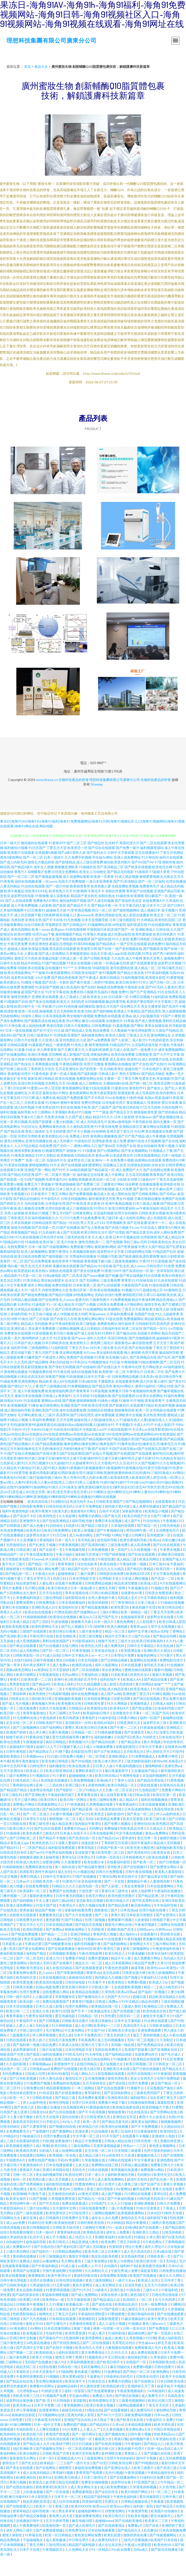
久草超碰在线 (40, 2285)
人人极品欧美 (42, 1997)
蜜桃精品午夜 (137, 1881)
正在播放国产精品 (145, 1771)
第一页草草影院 (162, 1271)
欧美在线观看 (158, 1857)
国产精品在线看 (156, 1679)
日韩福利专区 (111, 1328)
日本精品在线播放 (27, 1309)
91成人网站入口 (83, 2073)
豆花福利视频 (103, 1213)
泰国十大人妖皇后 (153, 2117)
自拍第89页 (157, 2309)
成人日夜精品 (59, 2309)
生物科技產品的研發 (73, 780)
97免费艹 (18, 1160)
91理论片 (101, 1208)
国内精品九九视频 (108, 1977)
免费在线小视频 (81, 992)
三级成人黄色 (131, 2006)
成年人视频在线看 (92, 1905)
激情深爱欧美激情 (27, 1150)
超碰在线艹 (133, 1069)
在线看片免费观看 (69, 1583)
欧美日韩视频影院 (36, 2227)
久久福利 (83, 1189)
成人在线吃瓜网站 (132, 1218)
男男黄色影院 (19, 1684)
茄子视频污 (169, 910)
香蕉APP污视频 (79, 1112)
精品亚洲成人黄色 (85, 2242)
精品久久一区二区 (89, 1963)
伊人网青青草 (47, 1050)
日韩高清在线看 (58, 2439)
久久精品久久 (156, 1828)
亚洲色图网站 (28, 1381)
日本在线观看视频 (152, 1804)
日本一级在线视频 (18, 1030)
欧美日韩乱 (175, 1175)
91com (134, 1227)
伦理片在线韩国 (139, 2073)
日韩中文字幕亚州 (56, 1876)
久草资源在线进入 (105, 1650)
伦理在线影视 (55, 1208)
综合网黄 (131, 1184)
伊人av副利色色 (168, 1814)
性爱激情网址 (85, 2184)
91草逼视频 (99, 1391)
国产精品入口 (154, 2444)
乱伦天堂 (121, 1348)
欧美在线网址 (29, 2453)
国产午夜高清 (76, 1203)
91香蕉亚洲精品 (23, 1155)
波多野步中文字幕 (110, 1251)
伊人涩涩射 (52, 1088)
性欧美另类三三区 (26, 2396)
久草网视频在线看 (45, 1064)
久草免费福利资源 (26, 1598)
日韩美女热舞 (23, 1987)
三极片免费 (86, 1574)
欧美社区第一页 (81, 1290)
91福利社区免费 (40, 2222)
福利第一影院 (143, 2506)
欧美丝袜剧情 (98, 1602)
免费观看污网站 (82, 1247)
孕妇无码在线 (59, 1362)
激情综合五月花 (133, 2218)
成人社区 (64, 1872)
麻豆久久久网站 (171, 2275)
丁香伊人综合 (124, 1780)
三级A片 (48, 1309)
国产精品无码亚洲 (20, 1175)
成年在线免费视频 (85, 1694)
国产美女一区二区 (140, 1814)
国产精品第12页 (172, 1203)
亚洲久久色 (41, 2011)
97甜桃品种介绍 (12, 1242)
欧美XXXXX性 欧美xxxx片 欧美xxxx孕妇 (101, 2506)
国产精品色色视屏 (64, 977)
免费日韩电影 (140, 939)
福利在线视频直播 (28, 881)
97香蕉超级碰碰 (64, 1184)
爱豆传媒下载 (21, 1352)
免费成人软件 (79, 1136)
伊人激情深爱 (90, 2386)
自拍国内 (111, 2266)
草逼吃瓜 (23, 2372)
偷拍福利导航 (137, 2357)
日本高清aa (128, 1910)
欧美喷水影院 (155, 977)
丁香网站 (176, 1631)
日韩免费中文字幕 (75, 2218)
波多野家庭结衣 (25, 2049)
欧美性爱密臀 (149, 1256)
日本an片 (23, 1881)
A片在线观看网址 (173, 1583)
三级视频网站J (39, 1348)
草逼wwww (97, 1314)
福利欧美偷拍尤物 (121, 2174)
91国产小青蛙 (171, 1016)
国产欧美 (19, 1035)
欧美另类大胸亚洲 (140, 1848)
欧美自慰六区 (33, 2434)
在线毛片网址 (95, 1896)
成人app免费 (16, 2222)
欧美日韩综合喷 (170, 1607)
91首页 (158, 1689)
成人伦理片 (107, 2184)
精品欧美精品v (155, 1319)
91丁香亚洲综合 (123, 1602)
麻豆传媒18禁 (82, 2521)
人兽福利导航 (17, 1314)
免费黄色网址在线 (89, 1078)
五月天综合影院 (51, 1593)
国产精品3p (89, 1266)
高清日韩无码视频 (31, 1083)
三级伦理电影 (52, 1598)
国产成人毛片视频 (16, 1703)
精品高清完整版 (126, 1583)
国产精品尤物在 (153, 1074)
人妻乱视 (31, 953)
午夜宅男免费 (17, 944)
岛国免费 (45, 1146)
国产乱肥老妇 (176, 1247)
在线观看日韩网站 (33, 2155)
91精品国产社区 (164, 1251)
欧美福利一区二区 (33, 1891)
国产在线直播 (137, 1223)
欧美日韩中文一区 (27, 1006)
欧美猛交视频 (38, 949)
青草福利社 (93, 2093)
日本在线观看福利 (72, 1602)
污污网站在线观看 (138, 2194)
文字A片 (74, 1713)
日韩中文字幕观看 (120, 852)
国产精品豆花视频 (89, 1924)
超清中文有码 (137, 2179)
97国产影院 (110, 2309)
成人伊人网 (37, 1732)
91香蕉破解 (137, 1953)
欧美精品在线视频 (85, 1992)
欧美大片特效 (42, 2357)
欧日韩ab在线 (140, 1795)
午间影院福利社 (84, 1641)
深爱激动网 (50, 1862)
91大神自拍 (150, 857)
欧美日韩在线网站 (97, 2059)
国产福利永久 (97, 852)
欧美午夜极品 (14, 891)
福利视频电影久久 (45, 1218)
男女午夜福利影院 (62, 1324)
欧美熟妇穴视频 (37, 1213)
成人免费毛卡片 (153, 2396)
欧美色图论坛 (10, 982)
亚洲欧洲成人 (145, 929)
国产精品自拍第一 (105, 1742)
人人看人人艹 (90, 2429)
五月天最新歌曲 (79, 2299)
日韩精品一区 (88, 2016)
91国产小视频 (85, 1304)
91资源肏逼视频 (152, 1727)
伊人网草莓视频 (44, 2035)
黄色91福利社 (145, 1386)
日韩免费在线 (33, 2088)
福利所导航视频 (103, 1189)
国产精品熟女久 (41, 1751)
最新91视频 (162, 1670)
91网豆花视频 (139, 997)
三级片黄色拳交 (91, 1631)
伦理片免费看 (29, 1992)
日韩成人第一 (101, 1987)
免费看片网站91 (173, 1790)
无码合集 (42, 2025)
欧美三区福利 (121, 2131)
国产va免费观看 (99, 1040)
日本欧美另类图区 (140, 1915)
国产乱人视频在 (73, 1626)
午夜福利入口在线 (154, 1977)
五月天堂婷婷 (59, 1670)
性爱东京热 (147, 1078)
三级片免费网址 (18, 1775)
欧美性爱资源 (75, 2333)
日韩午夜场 (8, 1208)
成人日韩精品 (90, 1328)
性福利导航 (54, 2333)
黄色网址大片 (140, 1944)
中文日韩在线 (115, 2357)
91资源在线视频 (16, 1165)
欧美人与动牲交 (144, 1737)
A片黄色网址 (153, 2242)
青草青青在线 (87, 1795)
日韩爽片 (138, 1535)
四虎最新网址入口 (51, 1804)
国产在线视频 (71, 1165)
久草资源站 (159, 2357)
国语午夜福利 (140, 1843)
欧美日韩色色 (58, 1588)
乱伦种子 (111, 843)
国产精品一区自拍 (66, 1223)
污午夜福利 (133, 2444)
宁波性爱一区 (89, 1891)
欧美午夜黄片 (41, 1511)
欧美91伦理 (60, 2011)
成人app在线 (117, 953)
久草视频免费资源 (62, 2198)
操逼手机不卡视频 (171, 2386)
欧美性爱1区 (120, 1607)
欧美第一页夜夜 (102, 876)
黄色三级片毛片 (58, 1059)
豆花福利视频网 (154, 1775)
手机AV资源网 (68, 2160)
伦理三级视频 (95, 1920)
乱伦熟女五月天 (172, 876)
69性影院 (119, 925)
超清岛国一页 (88, 1886)
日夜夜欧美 (144, 1054)
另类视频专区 (65, 1997)
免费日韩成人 (30, 1876)
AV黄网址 (123, 2189)
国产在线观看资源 (143, 963)
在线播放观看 (149, 1184)
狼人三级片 (46, 1415)
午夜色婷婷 (48, 1718)
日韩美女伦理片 (148, 2376)
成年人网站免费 (165, 1232)
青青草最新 (15, 2016)
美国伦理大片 (129, 843)
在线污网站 (70, 1646)
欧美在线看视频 (14, 2275)
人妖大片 (46, 1338)
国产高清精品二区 (110, 867)
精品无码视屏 (68, 2482)
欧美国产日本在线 (164, 2540)
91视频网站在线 (99, 925)
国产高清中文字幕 (30, 2347)
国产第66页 (106, 1146)
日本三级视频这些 (53, 2256)
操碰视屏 (83, 939)
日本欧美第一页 (84, 1285)
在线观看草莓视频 (16, 2266)
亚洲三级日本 (75, 1785)
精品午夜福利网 (143, 1299)
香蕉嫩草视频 (153, 1939)
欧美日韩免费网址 (58, 1530)
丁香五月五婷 (65, 2314)
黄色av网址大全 (12, 953)
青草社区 (160, 2194)
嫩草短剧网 (141, 2189)
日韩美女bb (38, 2112)
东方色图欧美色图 (16, 1559)
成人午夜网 (133, 958)
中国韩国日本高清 (100, 929)
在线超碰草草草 (133, 1617)
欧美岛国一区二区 (102, 1179)
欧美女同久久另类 (89, 2347)
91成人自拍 (51, 1655)
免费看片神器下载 (112, 2102)
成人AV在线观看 (65, 1381)
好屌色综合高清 (172, 1785)
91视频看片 (122, 2059)
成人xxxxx (138, 1266)
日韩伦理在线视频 (69, 2280)
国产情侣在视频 (127, 2396)
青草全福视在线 (156, 1025)
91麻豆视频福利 (133, 2319)
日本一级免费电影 (154, 2304)
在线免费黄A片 (154, 900)
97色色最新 (75, 1804)
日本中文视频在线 (126, 1237)
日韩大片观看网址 (77, 1025)
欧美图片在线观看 (20, 852)
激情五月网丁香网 (112, 1588)
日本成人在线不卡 (73, 1833)
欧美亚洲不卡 (75, 2381)
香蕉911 (20, 872)
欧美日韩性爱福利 (121, 1208)
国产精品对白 (99, 2424)
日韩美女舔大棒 (134, 1973)
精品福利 (11, 1275)
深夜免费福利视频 (138, 2415)
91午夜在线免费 (106, 1126)
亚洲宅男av (172, 1766)
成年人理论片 (154, 2247)
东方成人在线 (120, 1050)
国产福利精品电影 (119, 2054)
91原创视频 (40, 1333)
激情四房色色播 (135, 2535)
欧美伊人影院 (115, 1035)
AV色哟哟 (98, 1131)
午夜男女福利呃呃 (39, 2016)
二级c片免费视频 (121, 2208)
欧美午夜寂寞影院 (103, 1093)
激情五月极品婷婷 (41, 862)
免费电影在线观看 (107, 1016)
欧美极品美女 (100, 2011)
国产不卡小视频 (78, 1131)
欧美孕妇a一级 (53, 2299)
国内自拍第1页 (73, 2117)
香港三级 (62, 2506)
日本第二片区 (154, 1372)
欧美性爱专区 (56, 2213)
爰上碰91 (161, 1381)
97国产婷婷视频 (113, 1554)
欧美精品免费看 (109, 1819)
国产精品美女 (131, 1742)
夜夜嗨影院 (87, 2319)
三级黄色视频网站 (132, 2400)
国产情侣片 (15, 1386)
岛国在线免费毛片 (108, 2049)
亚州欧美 (114, 1867)
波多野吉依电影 (22, 977)
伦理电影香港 (102, 1141)
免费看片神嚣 (75, 1958)
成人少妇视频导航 (146, 1016)
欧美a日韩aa (127, 1992)
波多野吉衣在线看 (160, 1617)
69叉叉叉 (7, 1396)
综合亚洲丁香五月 (163, 2098)
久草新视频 (134, 2338)
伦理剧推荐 (148, 1237)
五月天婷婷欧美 (65, 1011)
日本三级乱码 (12, 1795)
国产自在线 (170, 1141)
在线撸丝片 (114, 1021)
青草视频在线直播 (124, 2170)
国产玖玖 (164, 1357)
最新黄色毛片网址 (23, 2458)
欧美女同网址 (149, 1559)
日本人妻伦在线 (51, 2078)
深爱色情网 (122, 1699)
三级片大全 (126, 1641)
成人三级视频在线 (79, 1208)
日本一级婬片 (54, 857)
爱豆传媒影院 (149, 2497)
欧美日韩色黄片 (164, 934)
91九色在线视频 (27, 1237)
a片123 (99, 1223)
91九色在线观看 (166, 1280)
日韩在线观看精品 (147, 1155)
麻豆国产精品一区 (165, 2083)
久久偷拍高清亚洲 (80, 1126)
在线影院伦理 (81, 1751)
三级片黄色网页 (18, 2357)
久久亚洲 (128, 2155)
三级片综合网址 (38, 2208)
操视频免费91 (174, 958)
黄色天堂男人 (153, 958)
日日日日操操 (82, 2444)
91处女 (30, 1050)
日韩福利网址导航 (138, 1251)
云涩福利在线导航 (144, 1045)
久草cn (117, 2424)
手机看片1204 (52, 1006)
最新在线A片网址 (55, 1093)
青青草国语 (66, 1564)
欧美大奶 (61, 1511)
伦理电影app (29, 2391)
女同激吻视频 (95, 1001)
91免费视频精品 (79, 1386)
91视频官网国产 (54, 1150)
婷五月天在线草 (48, 2117)
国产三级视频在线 (53, 1386)
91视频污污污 (131, 1290)
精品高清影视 (176, 1939)
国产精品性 (95, 843)
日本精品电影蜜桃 (138, 2424)
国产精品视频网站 (139, 1501)
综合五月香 (98, 953)
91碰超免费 (8, 1381)
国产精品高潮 (118, 1905)
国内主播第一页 (165, 1122)
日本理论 (24, 1304)
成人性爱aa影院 (119, 934)
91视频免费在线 (40, 1372)
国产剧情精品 (65, 862)
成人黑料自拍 (121, 1194)
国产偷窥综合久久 (91, 1997)
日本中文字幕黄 (150, 1747)
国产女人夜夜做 (92, 1227)
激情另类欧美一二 (91, 1242)
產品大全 (41, 66)
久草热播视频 (98, 1549)
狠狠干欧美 (82, 1107)
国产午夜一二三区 (124, 1727)
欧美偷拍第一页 (54, 2525)
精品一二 (150, 1987)
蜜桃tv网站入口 (85, 1146)
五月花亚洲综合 (67, 1069)
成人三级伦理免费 (89, 862)
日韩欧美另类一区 (46, 1881)
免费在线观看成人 (75, 2203)
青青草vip (93, 1973)
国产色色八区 (24, 2107)
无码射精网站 (10, 1016)
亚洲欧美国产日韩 (45, 1410)
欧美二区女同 (132, 1328)
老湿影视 (80, 2400)
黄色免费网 (125, 1622)
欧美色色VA (163, 2545)
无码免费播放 (12, 2073)
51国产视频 (37, 2198)
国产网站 (137, 1025)
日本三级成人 (147, 1602)
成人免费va (61, 1665)
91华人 (143, 982)
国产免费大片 (175, 1372)
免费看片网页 (168, 1756)
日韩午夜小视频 (140, 2434)
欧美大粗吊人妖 (157, 1309)
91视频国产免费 (54, 2396)
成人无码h (87, 1819)
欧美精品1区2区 (138, 1574)
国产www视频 (94, 1275)
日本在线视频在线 (53, 1977)
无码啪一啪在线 (123, 2045)
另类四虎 (17, 920)
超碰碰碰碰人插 (81, 1775)
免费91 (123, 992)
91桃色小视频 (107, 1400)
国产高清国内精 (93, 1545)
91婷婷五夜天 (51, 2391)
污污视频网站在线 (51, 2415)
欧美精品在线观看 (147, 2059)
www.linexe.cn (47, 780)
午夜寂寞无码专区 (48, 2420)
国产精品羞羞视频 (95, 1607)
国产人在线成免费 (18, 900)
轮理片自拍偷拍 (126, 1213)
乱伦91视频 (114, 2472)
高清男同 (62, 1415)
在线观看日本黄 (12, 1170)
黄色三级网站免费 (103, 1799)
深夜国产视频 (55, 1376)
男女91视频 (124, 1199)
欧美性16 (134, 1059)
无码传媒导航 (34, 1203)
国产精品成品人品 (107, 2299)
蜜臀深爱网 (25, 1602)
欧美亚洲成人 (140, 1689)
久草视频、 (9, 2391)
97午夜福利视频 (157, 973)
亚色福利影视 (91, 1881)
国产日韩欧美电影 (97, 958)
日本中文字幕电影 (128, 2021)
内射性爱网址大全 (55, 1290)
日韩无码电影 (172, 2232)
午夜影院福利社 (12, 2208)
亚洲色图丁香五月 (136, 1694)
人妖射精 (45, 905)
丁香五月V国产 (60, 1213)
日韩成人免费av (107, 2001)
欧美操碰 (173, 1319)
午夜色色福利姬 (125, 2497)
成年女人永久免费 (105, 2218)
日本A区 (153, 2213)
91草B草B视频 (84, 944)
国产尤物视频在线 (142, 1338)
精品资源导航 (26, 1583)
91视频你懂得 (35, 1059)
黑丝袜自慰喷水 (52, 1280)
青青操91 (65, 1396)
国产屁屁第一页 (12, 1179)
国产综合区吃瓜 (107, 2492)
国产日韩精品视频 (114, 1660)
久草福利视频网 (12, 910)
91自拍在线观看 (33, 886)
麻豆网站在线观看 (156, 1126)
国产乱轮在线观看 (142, 1554)
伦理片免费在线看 (57, 2136)
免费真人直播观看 (33, 2309)
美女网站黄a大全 (138, 2429)
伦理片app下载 (43, 934)
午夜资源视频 (134, 2472)
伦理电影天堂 (109, 1578)
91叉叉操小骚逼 (40, 1314)
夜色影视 (52, 1920)
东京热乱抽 (86, 1540)
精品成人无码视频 (34, 1324)
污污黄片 (167, 1655)
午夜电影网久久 (22, 939)
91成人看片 (97, 2333)
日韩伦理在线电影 (165, 2295)
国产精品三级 (65, 2098)
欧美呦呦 (19, 2194)
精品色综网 (150, 2001)
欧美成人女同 (148, 2280)
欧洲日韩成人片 (118, 1900)
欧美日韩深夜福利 (150, 1641)
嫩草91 (87, 1737)
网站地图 (46, 826)
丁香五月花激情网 (169, 1179)
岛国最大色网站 (149, 1333)
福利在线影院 (68, 2352)
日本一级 (35, 1247)
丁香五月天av (79, 1348)
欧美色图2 (160, 1823)
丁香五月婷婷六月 (117, 2035)
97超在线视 (114, 1319)
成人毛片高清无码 (137, 2251)
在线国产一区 (136, 2362)
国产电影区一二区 (69, 1790)
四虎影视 (11, 1011)
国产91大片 (81, 2290)
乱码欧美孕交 (114, 1069)
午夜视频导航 (75, 1549)
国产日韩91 (176, 905)
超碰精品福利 (67, 2386)
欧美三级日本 (108, 1218)
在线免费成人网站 (56, 1992)
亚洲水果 (82, 2131)
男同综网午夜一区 (140, 1530)
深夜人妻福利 (68, 1843)
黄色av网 (102, 1155)
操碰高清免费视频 (110, 987)
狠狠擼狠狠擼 (86, 1400)
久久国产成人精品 (78, 1117)
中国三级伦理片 (31, 2030)
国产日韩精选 (10, 1525)
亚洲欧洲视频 (144, 2203)
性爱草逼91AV (57, 1179)
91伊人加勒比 (46, 1155)
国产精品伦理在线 (151, 1780)
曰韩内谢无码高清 (150, 2198)
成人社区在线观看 (66, 2501)
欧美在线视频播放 (107, 1290)
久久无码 (21, 1362)
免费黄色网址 (107, 1324)
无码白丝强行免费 (108, 1295)
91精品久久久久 (64, 1886)
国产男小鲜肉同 (165, 953)
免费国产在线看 (173, 1199)
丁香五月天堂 (56, 848)
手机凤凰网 (86, 2040)
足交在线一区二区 (20, 1723)
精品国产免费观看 (69, 1098)
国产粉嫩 (112, 1275)
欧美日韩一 (165, 1569)
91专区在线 (64, 1107)
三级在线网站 (80, 2146)
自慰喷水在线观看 (23, 1915)
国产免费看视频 (81, 1194)
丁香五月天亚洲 (133, 1309)
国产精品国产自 (174, 1506)
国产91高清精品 (125, 881)
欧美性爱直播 (23, 1982)
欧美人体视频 (84, 1530)
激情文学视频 (78, 2256)
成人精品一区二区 (147, 968)
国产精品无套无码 (139, 1232)
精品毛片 (167, 1208)
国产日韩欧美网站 (145, 1194)
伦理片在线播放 (42, 2280)
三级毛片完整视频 (135, 2540)
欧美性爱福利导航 (134, 1540)
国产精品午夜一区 (104, 905)
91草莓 (99, 1357)
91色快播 (71, 1006)
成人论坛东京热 (110, 2545)
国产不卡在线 (53, 920)
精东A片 (51, 1833)
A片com (90, 1352)
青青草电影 (86, 1848)
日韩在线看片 (164, 2367)
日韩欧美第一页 (159, 2256)
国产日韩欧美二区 (23, 1838)
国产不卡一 (79, 2011)
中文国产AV (96, 2030)
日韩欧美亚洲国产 (110, 1501)
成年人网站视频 (39, 1285)
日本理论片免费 (123, 1655)
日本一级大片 (10, 843)
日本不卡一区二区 (68, 2497)
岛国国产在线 (144, 1314)
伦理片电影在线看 (153, 1910)
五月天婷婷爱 (56, 1131)
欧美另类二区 (95, 2251)
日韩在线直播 (147, 1785)
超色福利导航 (107, 1540)
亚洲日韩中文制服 (23, 2338)
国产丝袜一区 (174, 949)
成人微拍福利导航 (17, 1410)
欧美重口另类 (29, 2299)
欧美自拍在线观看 (38, 1612)
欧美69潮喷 (22, 934)
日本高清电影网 (54, 1016)
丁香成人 (170, 2208)
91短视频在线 (100, 1396)
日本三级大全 (66, 1189)
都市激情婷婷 (99, 1045)
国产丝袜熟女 (144, 2381)
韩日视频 (21, 1122)
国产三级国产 (102, 1107)
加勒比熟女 (106, 896)
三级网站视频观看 (129, 2405)
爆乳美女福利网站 (145, 2122)
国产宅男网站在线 (164, 2112)
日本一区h (47, 2458)
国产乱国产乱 (150, 2184)
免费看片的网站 (90, 1516)
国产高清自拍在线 (26, 1809)
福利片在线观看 (171, 857)
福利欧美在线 (166, 1295)
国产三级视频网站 (26, 1727)
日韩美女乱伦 (19, 1699)
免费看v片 (135, 2525)
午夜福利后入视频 (95, 1674)
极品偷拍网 (136, 2333)
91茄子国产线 (46, 1905)
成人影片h (140, 1040)
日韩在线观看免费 (92, 2208)
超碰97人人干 (46, 1747)
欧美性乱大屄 (91, 1646)
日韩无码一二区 (129, 2016)
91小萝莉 (59, 1775)
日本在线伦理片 (171, 1737)
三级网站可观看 (94, 2227)
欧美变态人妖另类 (42, 2482)
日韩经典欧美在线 (91, 2222)
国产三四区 (40, 1622)
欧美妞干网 (61, 2444)
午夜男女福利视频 (59, 1852)
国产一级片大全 (78, 2463)
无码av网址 (70, 1674)
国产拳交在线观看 (23, 1646)
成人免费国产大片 (129, 1170)
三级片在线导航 (51, 2049)
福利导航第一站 (44, 2511)
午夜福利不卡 (26, 2021)
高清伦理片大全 (135, 2025)
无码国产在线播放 (38, 2362)
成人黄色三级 (128, 2184)
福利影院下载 (157, 2218)
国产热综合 (22, 1064)
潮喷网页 (65, 2468)
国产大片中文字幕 (166, 1054)
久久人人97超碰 (119, 2203)
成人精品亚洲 (117, 1689)
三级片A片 (151, 2290)
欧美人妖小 (37, 2040)
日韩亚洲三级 (26, 1549)
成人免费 (119, 1141)
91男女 (147, 953)
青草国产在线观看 (26, 2271)
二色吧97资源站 (103, 982)
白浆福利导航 (165, 1708)
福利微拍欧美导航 (170, 1848)
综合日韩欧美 (34, 925)
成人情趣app (56, 1939)
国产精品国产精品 (14, 1790)
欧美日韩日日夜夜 (63, 1631)
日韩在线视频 (98, 2170)
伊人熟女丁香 (103, 2420)
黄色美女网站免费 (88, 2535)
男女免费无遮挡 (174, 1699)
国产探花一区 (147, 1525)
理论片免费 (134, 2247)
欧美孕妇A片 (120, 1708)
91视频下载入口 (71, 1747)
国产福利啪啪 (103, 1011)
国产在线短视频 (140, 1348)
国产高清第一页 (43, 1227)
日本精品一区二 (83, 1732)
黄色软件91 (137, 1088)
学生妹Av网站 (102, 857)
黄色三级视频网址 (136, 1948)
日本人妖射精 (124, 1117)
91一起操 (115, 2227)
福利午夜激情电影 (16, 1511)
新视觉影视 (126, 1093)
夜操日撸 (121, 2439)
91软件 (177, 1751)
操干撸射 (26, 2117)
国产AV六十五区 (109, 2415)
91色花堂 (46, 2093)
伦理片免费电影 (168, 2078)
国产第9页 (140, 1189)
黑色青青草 (44, 2487)
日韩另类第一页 (146, 2141)
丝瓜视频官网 (73, 2107)
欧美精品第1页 (114, 2386)
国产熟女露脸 (142, 1708)
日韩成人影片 (108, 1074)
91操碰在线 (87, 867)
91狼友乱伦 (97, 2381)
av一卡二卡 (100, 1655)
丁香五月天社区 (157, 2405)
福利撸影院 (86, 1006)
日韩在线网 (169, 1107)
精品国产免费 (144, 1963)
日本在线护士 (152, 1069)
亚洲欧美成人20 (43, 1607)
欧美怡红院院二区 (168, 920)
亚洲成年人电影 (164, 2136)
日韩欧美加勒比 (161, 2025)
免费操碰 (111, 1828)
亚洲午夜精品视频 (118, 1203)
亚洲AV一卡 (101, 1160)
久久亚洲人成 (48, 1040)
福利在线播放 (52, 2054)
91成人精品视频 (127, 876)
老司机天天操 (154, 1665)
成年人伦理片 (97, 1338)
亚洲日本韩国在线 (56, 2170)
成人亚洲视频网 (28, 1641)
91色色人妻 (79, 1045)
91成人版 (68, 2266)
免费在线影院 (62, 1285)
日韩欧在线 (18, 1823)
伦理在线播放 (176, 881)
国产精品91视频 (61, 1295)
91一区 (51, 1304)
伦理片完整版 (94, 1064)
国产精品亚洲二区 (151, 1896)
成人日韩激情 (49, 2218)
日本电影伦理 (55, 1203)
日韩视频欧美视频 (63, 1953)
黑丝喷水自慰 (170, 1934)
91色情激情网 (75, 929)
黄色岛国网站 (21, 929)
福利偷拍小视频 (16, 848)
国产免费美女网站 (164, 1867)
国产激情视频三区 (55, 1256)
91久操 (59, 1030)
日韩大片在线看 (26, 1040)
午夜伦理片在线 (42, 1636)
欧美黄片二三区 (157, 2521)
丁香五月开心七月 (30, 1924)
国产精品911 (10, 1848)
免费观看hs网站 (152, 2170)
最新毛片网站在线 (118, 1924)
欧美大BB (85, 1011)
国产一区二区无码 (30, 1958)
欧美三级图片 (144, 2468)
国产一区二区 (33, 857)
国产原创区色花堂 (128, 900)
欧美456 (45, 2477)
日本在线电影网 (101, 1833)
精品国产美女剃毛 (84, 896)
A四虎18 (72, 1525)
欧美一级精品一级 (134, 1612)
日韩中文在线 (10, 963)
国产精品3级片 (22, 867)
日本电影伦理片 (114, 1102)
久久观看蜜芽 (71, 1862)
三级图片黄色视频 (162, 2222)
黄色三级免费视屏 (43, 2189)
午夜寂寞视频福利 (130, 2391)
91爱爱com (35, 1088)
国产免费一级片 (127, 848)
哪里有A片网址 (169, 1227)
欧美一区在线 (28, 1011)
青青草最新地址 (35, 1713)
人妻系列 (171, 987)
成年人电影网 (141, 1891)
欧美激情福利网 (57, 1391)
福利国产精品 (36, 1953)
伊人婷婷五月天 (57, 1559)
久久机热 (118, 958)
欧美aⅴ (154, 1540)
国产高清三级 (166, 2468)
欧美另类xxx (22, 2405)
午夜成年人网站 (54, 1357)
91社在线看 (152, 1275)
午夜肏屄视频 (144, 1924)
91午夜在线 (61, 1372)
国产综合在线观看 (101, 848)
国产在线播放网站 (13, 1054)
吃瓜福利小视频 (106, 992)
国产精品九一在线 (91, 2198)
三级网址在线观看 (171, 1924)
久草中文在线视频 (161, 1626)
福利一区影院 (74, 2391)
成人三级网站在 (90, 1083)
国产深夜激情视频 (70, 1973)
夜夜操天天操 (29, 2170)
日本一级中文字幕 (47, 2424)
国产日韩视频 (49, 2021)
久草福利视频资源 (80, 2362)
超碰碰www (104, 2521)
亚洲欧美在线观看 (45, 997)
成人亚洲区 (118, 1059)
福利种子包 (128, 2266)
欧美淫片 (61, 2487)
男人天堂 (87, 1223)
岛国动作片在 (56, 1160)
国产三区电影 (39, 1319)
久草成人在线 (68, 2045)
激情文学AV (34, 2323)
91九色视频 (72, 920)
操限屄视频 (168, 1838)
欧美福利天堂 (26, 1977)
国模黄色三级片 (106, 1910)
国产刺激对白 (119, 1405)
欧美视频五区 (33, 2333)
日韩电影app (39, 2069)
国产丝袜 (152, 2525)
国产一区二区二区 (20, 876)
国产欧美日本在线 (130, 2420)
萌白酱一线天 (17, 1266)
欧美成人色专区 (28, 1862)
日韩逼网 (48, 915)
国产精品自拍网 (165, 1636)
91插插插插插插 (35, 1617)
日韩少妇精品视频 (105, 1593)
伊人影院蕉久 (41, 2497)
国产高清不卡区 (25, 1516)
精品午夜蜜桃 (136, 2222)
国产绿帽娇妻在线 (58, 1944)
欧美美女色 (162, 1852)
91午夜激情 (162, 2073)
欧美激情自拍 (97, 1708)
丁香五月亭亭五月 (37, 1578)
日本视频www (34, 1756)
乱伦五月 (72, 1280)
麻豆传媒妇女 (120, 2367)
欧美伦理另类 (98, 1405)
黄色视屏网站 (79, 1093)
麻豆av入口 (87, 1617)
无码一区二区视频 (141, 2040)
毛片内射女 (69, 1242)
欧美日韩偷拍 (101, 2021)
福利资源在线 (137, 925)
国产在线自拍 (44, 2247)
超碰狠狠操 (66, 1574)
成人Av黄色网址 (81, 1535)
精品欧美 (45, 1381)
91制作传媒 (135, 1098)
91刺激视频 (74, 1376)
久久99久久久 (118, 2352)
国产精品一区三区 (42, 1564)
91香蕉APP (57, 843)
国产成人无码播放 (93, 2247)
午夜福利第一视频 (133, 1564)
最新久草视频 (162, 1674)
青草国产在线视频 (139, 891)
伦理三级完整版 (91, 1636)
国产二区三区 (77, 843)
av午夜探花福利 (148, 1208)
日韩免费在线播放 (172, 2271)
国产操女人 (155, 1088)
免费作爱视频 (98, 1958)
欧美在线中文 (128, 1876)
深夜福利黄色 (132, 1511)
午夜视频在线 (138, 1588)
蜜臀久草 (72, 1727)
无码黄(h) (144, 2174)
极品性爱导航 (116, 1001)
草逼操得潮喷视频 (55, 2295)
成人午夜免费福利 (26, 2525)
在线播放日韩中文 (30, 2521)
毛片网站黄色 (28, 1415)
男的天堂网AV (130, 1074)
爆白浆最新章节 (117, 1771)
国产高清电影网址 (117, 2093)
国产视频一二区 (21, 2352)
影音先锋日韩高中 (75, 1987)
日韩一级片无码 (18, 1997)
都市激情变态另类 (101, 1199)
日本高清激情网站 (138, 1809)
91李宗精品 (31, 1280)
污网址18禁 (165, 1386)
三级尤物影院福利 (138, 1761)
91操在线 (133, 2290)
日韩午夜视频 (43, 1660)
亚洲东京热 (33, 920)
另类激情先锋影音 (83, 2323)
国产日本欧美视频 (23, 2078)
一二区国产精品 (34, 1848)
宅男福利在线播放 (82, 1256)
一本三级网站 (84, 2088)
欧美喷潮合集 (131, 1650)
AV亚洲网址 (177, 1064)
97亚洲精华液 (165, 862)
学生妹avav (143, 1117)
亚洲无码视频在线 (38, 1141)
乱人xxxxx (66, 1299)
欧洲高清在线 (82, 1665)
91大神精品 (145, 920)
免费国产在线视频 (63, 1891)
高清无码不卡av (82, 1501)
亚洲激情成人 (140, 1703)
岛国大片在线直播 (53, 1708)
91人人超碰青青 (167, 1314)
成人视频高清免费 (31, 1208)
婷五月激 (165, 2343)
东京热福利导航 (133, 2256)
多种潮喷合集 (111, 2453)
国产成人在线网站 (51, 953)
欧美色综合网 (162, 867)
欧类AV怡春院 (58, 2073)
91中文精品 (130, 2001)
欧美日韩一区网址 (73, 1799)
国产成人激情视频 (148, 1021)
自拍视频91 (53, 968)
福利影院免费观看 (62, 1848)
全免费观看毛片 (18, 2131)
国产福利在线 (101, 939)
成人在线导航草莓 (114, 1795)
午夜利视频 (132, 1939)
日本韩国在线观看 (63, 2319)
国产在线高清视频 (108, 2444)
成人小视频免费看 (100, 1747)
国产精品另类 (102, 1386)
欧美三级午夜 (156, 1819)
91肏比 (23, 1319)
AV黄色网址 (18, 2328)
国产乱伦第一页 (162, 2179)
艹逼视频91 (41, 2131)
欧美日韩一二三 (18, 2011)
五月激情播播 (95, 2078)
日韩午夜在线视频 (139, 1872)
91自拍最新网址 (160, 925)
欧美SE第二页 (49, 1242)
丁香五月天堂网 (162, 1612)
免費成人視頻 (29, 2261)
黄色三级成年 (35, 1131)
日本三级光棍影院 (122, 920)
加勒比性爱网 (115, 891)
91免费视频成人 (143, 1756)
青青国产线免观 (58, 2434)
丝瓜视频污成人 (117, 1357)
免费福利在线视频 (67, 2083)
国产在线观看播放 (61, 1948)
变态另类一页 (147, 1838)
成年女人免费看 (118, 2232)
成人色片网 (83, 2025)
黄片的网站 (143, 1684)
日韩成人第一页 (71, 958)
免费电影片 (79, 1059)
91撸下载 (62, 1751)
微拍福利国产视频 (73, 900)
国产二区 (102, 1915)
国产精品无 (165, 2506)
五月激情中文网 (64, 2208)
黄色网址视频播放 (103, 1136)
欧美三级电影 (86, 1324)
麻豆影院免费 (142, 1343)
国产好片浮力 (43, 1030)
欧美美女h (34, 1530)
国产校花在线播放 (165, 2549)
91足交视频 (9, 1876)
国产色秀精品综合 (151, 2045)
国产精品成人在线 (78, 1030)
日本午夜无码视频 (69, 1896)
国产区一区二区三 (56, 1650)
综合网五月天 (130, 1006)
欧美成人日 (35, 1771)
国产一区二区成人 (36, 1814)
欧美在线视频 (65, 1078)
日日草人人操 (103, 1766)
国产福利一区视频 (152, 1992)
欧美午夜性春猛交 (26, 1761)
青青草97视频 (82, 2001)
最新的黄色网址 (42, 1896)
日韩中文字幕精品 (141, 1646)
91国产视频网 (34, 1179)
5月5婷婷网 (96, 1626)
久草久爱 (153, 2237)
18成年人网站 (31, 1016)
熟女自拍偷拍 (147, 1146)
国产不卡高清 (94, 1098)
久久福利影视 (16, 2064)
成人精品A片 (129, 1799)
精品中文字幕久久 (118, 1636)
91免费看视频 (120, 1299)
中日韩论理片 (78, 2540)
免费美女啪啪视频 (95, 2482)
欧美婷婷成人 (46, 2352)
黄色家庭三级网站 (88, 2372)
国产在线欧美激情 (129, 2521)
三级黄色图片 (99, 1299)
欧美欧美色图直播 (16, 1626)
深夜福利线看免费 (78, 1910)
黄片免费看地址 (93, 2352)
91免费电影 (112, 2372)
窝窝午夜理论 (59, 1251)
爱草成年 (128, 1838)
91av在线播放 (115, 1098)
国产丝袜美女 (45, 939)
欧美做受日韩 (87, 949)
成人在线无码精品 (59, 1968)
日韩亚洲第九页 (129, 1723)
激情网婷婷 (30, 1338)
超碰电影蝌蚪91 (90, 2511)
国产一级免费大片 (143, 1050)
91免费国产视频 (38, 2083)
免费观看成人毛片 (148, 2347)
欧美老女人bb (97, 997)
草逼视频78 (165, 1078)
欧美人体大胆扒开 (108, 1761)
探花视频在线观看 (111, 2073)
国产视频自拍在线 (63, 2126)
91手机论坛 (78, 1362)
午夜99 (144, 1261)
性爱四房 (116, 2247)
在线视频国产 (10, 2501)
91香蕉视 (7, 881)
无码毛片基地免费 (62, 2040)
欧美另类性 (37, 1694)
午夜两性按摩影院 (30, 2376)
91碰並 (139, 2237)
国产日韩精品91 (75, 925)
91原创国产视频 (47, 987)
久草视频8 (59, 1112)
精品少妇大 (9, 2309)
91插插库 (142, 872)
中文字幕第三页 (166, 1001)
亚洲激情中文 (29, 1521)
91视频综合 (41, 1775)
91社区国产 (37, 848)
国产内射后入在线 (63, 1319)
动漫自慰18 (90, 1843)
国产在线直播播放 (68, 2093)
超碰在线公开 (153, 1290)
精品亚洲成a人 (167, 1299)
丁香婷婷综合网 (21, 1785)
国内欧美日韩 (41, 1699)
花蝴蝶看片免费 (39, 872)
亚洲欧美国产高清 (121, 1929)
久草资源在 (46, 1189)
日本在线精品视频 (59, 1924)
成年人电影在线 (83, 1559)
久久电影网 (67, 1516)
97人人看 (32, 1386)
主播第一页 (112, 1078)
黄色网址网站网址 (91, 1319)
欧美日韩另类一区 (150, 2261)
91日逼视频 (159, 1261)
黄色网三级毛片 (102, 1343)
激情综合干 (10, 2463)
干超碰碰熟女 (33, 2540)
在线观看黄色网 (127, 1381)
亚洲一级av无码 (159, 2448)
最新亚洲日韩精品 (41, 1078)
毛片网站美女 (152, 1367)
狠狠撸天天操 (81, 1622)
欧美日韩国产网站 (135, 2492)
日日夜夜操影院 (146, 2131)
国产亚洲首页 (134, 1732)
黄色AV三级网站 (72, 2189)
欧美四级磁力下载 (156, 2107)
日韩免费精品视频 (125, 1376)
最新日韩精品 (110, 977)
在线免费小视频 (122, 1160)
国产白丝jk (142, 1636)
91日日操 (59, 1535)
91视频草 (29, 1569)
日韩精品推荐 (42, 1223)
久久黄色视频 (113, 2429)
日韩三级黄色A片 (40, 1035)
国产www (78, 1338)
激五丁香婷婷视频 (147, 2035)
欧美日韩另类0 (127, 982)
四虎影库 (26, 1872)
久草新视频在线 (93, 2160)
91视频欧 (53, 2376)
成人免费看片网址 (147, 1958)
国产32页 (99, 2463)
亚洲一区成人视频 (63, 1074)
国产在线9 (88, 987)
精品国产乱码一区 (81, 1569)
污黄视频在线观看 (118, 2347)
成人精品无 (66, 1304)
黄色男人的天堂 (61, 2516)
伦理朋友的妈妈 (139, 1165)
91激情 (124, 1400)
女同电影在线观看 (163, 1410)
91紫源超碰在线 (98, 2107)
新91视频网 (107, 973)
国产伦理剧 (116, 1232)
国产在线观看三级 (127, 2011)
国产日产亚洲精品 (143, 992)
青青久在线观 (162, 2189)
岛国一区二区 (35, 1160)
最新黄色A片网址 (83, 1511)
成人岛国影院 (157, 1218)
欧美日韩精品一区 (121, 1785)
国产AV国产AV (142, 862)
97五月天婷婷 (150, 1107)
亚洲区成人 (19, 1328)
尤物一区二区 (23, 2174)
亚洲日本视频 (38, 1054)
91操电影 (39, 1304)
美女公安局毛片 (142, 2078)
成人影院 (110, 1684)
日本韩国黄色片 (134, 1857)
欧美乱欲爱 (112, 2535)
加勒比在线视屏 (61, 1271)
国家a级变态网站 (19, 1670)
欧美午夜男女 (158, 2319)
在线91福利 (22, 1660)
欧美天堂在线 (10, 1929)
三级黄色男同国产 (147, 2093)
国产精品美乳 (151, 1011)
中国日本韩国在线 (167, 2429)
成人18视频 (61, 1314)
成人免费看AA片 (19, 2247)
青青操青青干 (155, 1400)
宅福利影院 (25, 2429)
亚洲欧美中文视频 (128, 1415)
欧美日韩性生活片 (94, 1232)
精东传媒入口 (66, 915)
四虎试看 (134, 953)
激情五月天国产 (107, 1006)
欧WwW (160, 1761)
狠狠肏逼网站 (75, 1929)
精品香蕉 (58, 1021)
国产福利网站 (52, 1727)
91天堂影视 (62, 1338)
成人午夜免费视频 (24, 905)
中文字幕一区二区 (86, 2136)
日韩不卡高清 (109, 1511)
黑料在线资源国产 (56, 1641)
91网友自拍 (93, 2410)
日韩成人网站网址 (14, 2189)
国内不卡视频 (146, 2458)
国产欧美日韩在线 (125, 1107)
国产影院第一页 (91, 1069)
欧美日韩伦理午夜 (168, 1376)
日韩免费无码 (75, 2530)
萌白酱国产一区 (156, 896)
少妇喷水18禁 (127, 1179)
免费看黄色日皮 (51, 1915)
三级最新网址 (94, 2458)
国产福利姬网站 (115, 1944)
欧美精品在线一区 (105, 2006)
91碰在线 (123, 896)
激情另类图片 (21, 997)
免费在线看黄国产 (56, 2001)
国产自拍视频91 (135, 1867)
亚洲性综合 (142, 1823)
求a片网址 (73, 1021)
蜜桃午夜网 (29, 1189)
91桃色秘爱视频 (109, 1732)
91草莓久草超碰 (95, 934)
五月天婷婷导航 (58, 2521)
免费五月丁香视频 (37, 1184)
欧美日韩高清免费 (27, 1256)
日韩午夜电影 (16, 1751)
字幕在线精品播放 (147, 1199)
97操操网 (65, 2372)
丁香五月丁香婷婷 (166, 1348)
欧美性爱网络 (92, 2338)
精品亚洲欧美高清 (36, 2501)
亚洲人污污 (54, 1958)
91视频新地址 (98, 1362)
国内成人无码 (40, 1963)
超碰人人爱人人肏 (19, 2025)
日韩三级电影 (10, 2319)
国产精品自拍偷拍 (26, 1199)
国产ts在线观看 (108, 1285)
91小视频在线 (83, 1872)
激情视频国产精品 (68, 934)
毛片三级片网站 (26, 1799)
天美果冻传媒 (54, 1117)
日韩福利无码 (146, 1324)
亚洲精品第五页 (131, 1126)
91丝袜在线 (144, 1280)
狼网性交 (46, 2314)
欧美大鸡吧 (79, 1314)
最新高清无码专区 (26, 2122)
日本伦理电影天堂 (83, 1578)
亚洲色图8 (164, 2160)
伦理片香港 (150, 1352)
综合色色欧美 (87, 1564)
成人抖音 (146, 1381)
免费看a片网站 (24, 1804)
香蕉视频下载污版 (97, 1261)
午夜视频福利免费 (142, 1391)
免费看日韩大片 (162, 2165)
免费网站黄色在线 (52, 1126)
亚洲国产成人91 (174, 1559)
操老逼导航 (148, 2271)
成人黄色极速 (56, 2540)
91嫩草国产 (33, 1357)
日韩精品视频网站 (69, 2251)
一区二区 (146, 2299)
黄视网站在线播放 (118, 1064)
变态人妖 (65, 2035)
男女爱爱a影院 (73, 2376)
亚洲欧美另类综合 (30, 1968)
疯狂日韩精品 (56, 1742)
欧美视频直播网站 (131, 2213)
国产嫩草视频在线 (170, 1391)
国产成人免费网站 (85, 2295)
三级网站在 (14, 2362)
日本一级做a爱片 (83, 1588)
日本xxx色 (162, 2415)
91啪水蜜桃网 (148, 1362)
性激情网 (75, 2271)
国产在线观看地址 (112, 2525)
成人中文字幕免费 (13, 1285)
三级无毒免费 (110, 1280)
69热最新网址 (83, 1295)
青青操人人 (133, 2453)
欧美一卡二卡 (19, 2098)
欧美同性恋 (48, 1516)
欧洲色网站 (161, 2372)
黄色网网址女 (161, 1035)
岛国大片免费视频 (71, 881)
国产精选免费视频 (34, 1295)
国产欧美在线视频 (137, 867)
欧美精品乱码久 (127, 2304)
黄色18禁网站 (14, 1141)
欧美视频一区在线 (63, 2155)
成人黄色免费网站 (111, 2179)
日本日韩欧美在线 (55, 1343)
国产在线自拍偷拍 (20, 2487)
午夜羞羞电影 (49, 1674)
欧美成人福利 (64, 1684)
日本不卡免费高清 (87, 2035)
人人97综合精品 (26, 1146)
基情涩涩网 (162, 1083)
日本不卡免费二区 (48, 2405)
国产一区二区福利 (151, 881)
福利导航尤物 (82, 1521)
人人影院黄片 (146, 1622)
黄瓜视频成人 (136, 1102)
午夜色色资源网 (117, 1968)
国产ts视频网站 (108, 1150)
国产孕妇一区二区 (137, 2372)
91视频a (134, 2323)
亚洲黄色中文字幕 (126, 1713)
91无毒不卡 (97, 1982)
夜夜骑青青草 (80, 886)
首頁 (27, 66)
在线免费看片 (17, 1247)
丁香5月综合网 (15, 1088)
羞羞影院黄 (166, 2102)
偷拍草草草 (60, 1261)
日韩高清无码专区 (14, 1852)
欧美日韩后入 (115, 1953)
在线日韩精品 (87, 2064)
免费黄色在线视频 (17, 1333)
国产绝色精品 (168, 1112)
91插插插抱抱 (12, 1867)
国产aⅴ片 (36, 1852)
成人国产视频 (111, 2194)
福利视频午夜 (140, 2439)
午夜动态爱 (33, 1944)
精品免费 (49, 2045)
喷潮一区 (69, 1175)
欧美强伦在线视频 (63, 1617)
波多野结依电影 (22, 896)
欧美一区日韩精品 (58, 2535)
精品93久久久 (103, 1117)
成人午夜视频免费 (31, 1391)
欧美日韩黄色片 (173, 1275)
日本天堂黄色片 (44, 2372)
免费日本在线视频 (108, 1521)
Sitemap (97, 784)
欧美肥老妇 (22, 1271)
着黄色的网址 (147, 1655)
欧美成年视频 (165, 1405)
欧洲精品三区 (154, 2006)
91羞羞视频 (121, 1025)
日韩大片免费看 (169, 2203)
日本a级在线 (88, 1381)
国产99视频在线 (147, 2463)
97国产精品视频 (54, 963)
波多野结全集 (121, 2482)
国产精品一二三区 (54, 1934)
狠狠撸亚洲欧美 (66, 867)
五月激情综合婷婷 (62, 2194)
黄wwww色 (85, 915)
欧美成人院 (149, 1583)
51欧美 (96, 963)
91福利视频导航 (133, 977)
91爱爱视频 (175, 977)
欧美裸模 (137, 896)
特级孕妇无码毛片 (120, 2376)
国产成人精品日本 (171, 1237)
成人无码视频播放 (111, 2040)
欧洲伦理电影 (59, 2102)
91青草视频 (80, 1650)
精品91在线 (96, 1689)
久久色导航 (168, 2487)
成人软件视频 (24, 1107)
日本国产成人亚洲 (14, 2112)
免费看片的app (75, 1828)
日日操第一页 (118, 997)
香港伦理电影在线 (108, 915)
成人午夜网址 (115, 1175)
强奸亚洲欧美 (23, 2448)
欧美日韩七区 (105, 2448)
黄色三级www (153, 2323)
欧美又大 (63, 1001)
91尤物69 (52, 1102)
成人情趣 (16, 1886)
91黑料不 (109, 1333)
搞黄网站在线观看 (148, 1160)
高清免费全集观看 (91, 2098)
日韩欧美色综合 (159, 1242)
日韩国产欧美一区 (111, 1848)
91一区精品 (100, 2549)
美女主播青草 (151, 1006)
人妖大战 (82, 2165)
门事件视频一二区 (14, 1896)
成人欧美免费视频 (114, 2487)
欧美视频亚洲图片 (20, 2146)
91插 (182, 1280)
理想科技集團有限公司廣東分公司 (51, 40)
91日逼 (115, 1362)
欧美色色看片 (33, 1833)
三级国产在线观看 (33, 1631)
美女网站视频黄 (71, 1352)
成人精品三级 (126, 1559)
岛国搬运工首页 (114, 1165)
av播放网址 (50, 2261)
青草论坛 (68, 1857)
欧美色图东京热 (70, 1703)
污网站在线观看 (120, 2160)
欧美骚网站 (112, 1309)
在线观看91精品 (142, 1405)
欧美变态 (98, 1814)
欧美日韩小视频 (61, 1333)
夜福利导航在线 (86, 2275)
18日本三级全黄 (102, 1348)
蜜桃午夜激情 (70, 1102)
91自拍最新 (100, 2131)
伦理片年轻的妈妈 (120, 2458)
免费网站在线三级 (105, 2165)
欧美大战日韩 (90, 2069)
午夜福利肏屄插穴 (61, 1795)
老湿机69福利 (104, 1723)
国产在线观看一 (151, 2227)
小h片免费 (42, 977)
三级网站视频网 (68, 1328)
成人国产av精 (110, 1694)
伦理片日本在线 (84, 2102)
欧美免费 (108, 2242)
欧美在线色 (109, 1564)
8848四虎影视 (11, 1939)
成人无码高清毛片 (93, 1122)
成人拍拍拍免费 (34, 1025)
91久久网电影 (117, 1703)
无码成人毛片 (128, 1598)
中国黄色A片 (16, 2160)
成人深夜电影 (60, 896)
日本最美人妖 (12, 1944)
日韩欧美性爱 (94, 1703)
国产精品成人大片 (36, 2444)
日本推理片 (39, 1194)
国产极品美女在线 (154, 1876)
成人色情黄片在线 (155, 1059)
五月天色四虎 (165, 2299)
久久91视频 (55, 2304)
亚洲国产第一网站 (37, 1170)
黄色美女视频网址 (163, 2146)
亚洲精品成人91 (69, 2458)
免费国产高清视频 (80, 1357)
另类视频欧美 (116, 1223)
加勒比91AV (13, 1400)
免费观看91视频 (120, 1920)
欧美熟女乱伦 (33, 2439)
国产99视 (103, 1535)
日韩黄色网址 (83, 1213)
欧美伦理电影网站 (17, 973)
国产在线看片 (62, 1963)
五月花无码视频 (137, 1175)
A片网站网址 (133, 1304)
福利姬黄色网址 (93, 1035)
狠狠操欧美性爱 (145, 1112)
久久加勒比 (165, 2040)
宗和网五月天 (55, 1083)
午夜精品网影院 (71, 1064)
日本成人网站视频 (135, 1578)
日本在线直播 (131, 1665)
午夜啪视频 (129, 1362)
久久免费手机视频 (78, 857)
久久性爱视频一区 (144, 1549)
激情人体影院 (12, 2535)
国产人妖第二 (121, 1040)
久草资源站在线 (164, 2439)
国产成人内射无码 (13, 862)
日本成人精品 (19, 1622)
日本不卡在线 (29, 2549)
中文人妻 (43, 1900)
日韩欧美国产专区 (49, 1723)
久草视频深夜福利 (82, 1251)
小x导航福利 (156, 2391)
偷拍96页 (84, 1948)
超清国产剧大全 (32, 992)
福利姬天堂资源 (87, 1554)
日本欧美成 (119, 1674)
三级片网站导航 (164, 1944)
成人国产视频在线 (112, 2434)
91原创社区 (82, 1141)
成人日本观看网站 (118, 1963)
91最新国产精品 (40, 1045)
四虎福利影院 (92, 2501)
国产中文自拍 (49, 2203)
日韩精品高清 (84, 1155)
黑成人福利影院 (170, 2338)
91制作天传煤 (172, 2213)
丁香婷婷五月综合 (41, 1069)
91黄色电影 (40, 1074)
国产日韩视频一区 (172, 1862)
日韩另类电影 (170, 1525)
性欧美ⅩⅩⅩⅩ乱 (36, 891)
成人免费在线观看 (144, 2352)
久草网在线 (82, 968)
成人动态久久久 (80, 2237)
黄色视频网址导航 (75, 1088)
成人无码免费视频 (172, 2458)
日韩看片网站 (127, 1718)
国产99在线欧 (82, 1761)
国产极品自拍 (126, 1333)
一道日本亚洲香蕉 (99, 881)
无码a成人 (141, 2549)
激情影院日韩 (132, 1295)
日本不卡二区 (156, 905)
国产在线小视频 (117, 1227)
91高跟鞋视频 (58, 1694)
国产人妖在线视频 (38, 2059)
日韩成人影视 (161, 939)
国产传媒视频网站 (56, 1247)
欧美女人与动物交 (92, 872)
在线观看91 (149, 1934)
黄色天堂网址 (82, 2285)
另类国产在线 (126, 1146)
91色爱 (169, 1266)
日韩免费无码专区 (30, 1920)
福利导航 (24, 1112)
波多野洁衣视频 (169, 963)
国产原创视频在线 (128, 949)
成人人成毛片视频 (112, 2323)
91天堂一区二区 (30, 1275)
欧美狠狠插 (65, 1155)
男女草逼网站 (34, 1939)
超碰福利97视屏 (168, 1338)
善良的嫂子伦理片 (131, 2448)
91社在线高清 (167, 992)
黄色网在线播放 (16, 1372)
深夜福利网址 (100, 1054)
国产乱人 (171, 1088)
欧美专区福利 (158, 1953)
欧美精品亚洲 (93, 2232)
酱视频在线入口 (149, 2155)
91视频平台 (136, 2088)
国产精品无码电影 (120, 872)
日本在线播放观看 (59, 2165)
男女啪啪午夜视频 (80, 1016)
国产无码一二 (63, 1146)
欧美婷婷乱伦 (10, 2434)
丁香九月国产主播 (45, 1352)
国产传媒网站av (85, 1612)
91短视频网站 (93, 1309)
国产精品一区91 (155, 1328)
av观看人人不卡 (90, 2266)
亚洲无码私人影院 (81, 2415)
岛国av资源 (152, 1098)
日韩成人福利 (163, 1703)
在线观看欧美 (165, 1501)
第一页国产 (119, 1549)
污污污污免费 (69, 1218)
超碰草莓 (53, 1857)
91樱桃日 (177, 2304)
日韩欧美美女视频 (152, 1213)
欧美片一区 (44, 2506)
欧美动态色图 (10, 1742)
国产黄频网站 (62, 2131)
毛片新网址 (54, 2030)
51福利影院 (59, 1348)
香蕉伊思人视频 (105, 1934)
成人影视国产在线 (76, 1054)
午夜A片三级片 (32, 1117)
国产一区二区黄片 (48, 1175)
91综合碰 (105, 1266)
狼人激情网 (132, 1352)
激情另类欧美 (117, 2078)
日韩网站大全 (10, 2218)
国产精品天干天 (78, 905)
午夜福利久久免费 (160, 2420)
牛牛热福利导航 (166, 1905)
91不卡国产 (111, 2136)
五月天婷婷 (81, 1396)
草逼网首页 (53, 925)
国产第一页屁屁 (159, 2333)
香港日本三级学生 (115, 1891)
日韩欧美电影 (42, 2098)
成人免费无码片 (142, 2410)
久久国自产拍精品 (165, 1030)
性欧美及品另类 (132, 1828)
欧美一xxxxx (41, 929)
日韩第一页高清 (108, 1857)
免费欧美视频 (78, 1179)
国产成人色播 (33, 1525)
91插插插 (32, 1242)
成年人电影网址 (107, 1665)
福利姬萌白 (139, 2098)
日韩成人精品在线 (118, 2141)
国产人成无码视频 (100, 900)
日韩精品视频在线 (135, 2501)
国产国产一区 (124, 929)
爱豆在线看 (169, 1102)
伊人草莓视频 (26, 2410)
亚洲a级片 (104, 1780)
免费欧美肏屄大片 (89, 1771)
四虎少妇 (60, 1578)
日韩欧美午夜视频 (30, 2304)
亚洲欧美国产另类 (74, 1405)
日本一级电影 (171, 1155)
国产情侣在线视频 (147, 1699)
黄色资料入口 (79, 1343)
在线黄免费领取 (37, 1886)
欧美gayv (58, 929)
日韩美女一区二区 (169, 2064)
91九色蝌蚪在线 (25, 1718)
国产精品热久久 (130, 2530)
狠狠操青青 (116, 2112)
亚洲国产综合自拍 (78, 2420)
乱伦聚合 (150, 2530)
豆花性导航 (133, 2285)
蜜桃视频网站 (39, 1165)
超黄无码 (82, 1299)
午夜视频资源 (33, 1742)
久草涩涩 (35, 1093)
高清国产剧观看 (40, 1122)
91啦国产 (98, 2203)
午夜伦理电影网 (139, 1030)
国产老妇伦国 (66, 2247)
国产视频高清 (153, 949)
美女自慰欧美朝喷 (30, 2290)
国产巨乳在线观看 (133, 944)
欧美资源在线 (111, 1809)
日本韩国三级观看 (128, 2150)
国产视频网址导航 (49, 2448)
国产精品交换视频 (33, 2516)
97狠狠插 (76, 1261)
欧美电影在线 (170, 1184)
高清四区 (130, 2299)
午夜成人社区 (45, 1574)
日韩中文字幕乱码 (75, 1655)
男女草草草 (67, 2511)
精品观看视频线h (59, 2088)
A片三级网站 (41, 1112)
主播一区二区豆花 (119, 1790)
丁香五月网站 (58, 1194)
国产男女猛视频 (131, 1275)
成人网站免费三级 (52, 1569)
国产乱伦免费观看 (37, 1261)
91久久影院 (120, 939)
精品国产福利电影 (97, 2497)
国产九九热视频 (35, 2319)
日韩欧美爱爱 (99, 1059)
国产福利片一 (42, 2251)
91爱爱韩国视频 (58, 2290)
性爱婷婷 (154, 1102)
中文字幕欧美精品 (154, 1598)
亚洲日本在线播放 (16, 1607)
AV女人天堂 (71, 2122)
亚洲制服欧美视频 (68, 1699)
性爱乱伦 (112, 2501)
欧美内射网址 (166, 1093)
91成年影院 (106, 1718)
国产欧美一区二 (145, 1862)
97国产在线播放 (84, 1876)
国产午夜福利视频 (121, 2198)
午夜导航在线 (142, 1122)
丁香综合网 (107, 1876)
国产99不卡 (60, 1170)
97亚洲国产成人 (146, 2482)
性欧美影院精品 (25, 2314)
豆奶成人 (46, 2150)
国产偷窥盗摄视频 (48, 876)
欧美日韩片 (49, 1799)
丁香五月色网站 (171, 852)
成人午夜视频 (156, 1136)
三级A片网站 (109, 1612)
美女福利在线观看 (109, 1352)
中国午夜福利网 (54, 2271)
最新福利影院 (10, 1251)
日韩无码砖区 (10, 2126)
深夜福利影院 (126, 1747)
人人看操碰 (118, 1030)
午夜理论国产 (75, 1689)
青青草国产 (158, 1175)
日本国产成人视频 (27, 1343)
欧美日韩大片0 (20, 1828)
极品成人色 (101, 1194)
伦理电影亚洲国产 (67, 1035)
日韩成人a (49, 1396)
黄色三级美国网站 (14, 1963)
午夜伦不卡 (96, 891)
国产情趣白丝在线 (157, 2453)
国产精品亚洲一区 (85, 1809)
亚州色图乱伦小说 (72, 1040)
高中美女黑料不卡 (36, 1665)
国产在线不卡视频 (59, 2347)
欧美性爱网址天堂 (103, 2400)
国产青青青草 (79, 1391)
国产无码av (168, 1194)
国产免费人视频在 (118, 1823)
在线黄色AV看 (132, 1593)
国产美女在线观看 (20, 2468)
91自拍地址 (152, 1521)
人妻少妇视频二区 (66, 1122)
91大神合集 (12, 1025)
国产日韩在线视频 (146, 2069)
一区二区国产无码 (156, 1713)
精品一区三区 (115, 1631)
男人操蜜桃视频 (174, 1011)
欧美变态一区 (77, 848)
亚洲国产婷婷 (16, 1732)
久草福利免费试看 (120, 1314)
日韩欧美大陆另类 (66, 2227)
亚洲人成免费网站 (127, 857)
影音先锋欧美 (66, 1636)
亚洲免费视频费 (149, 2030)
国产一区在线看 (58, 2492)
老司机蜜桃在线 (122, 968)
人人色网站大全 (77, 2549)
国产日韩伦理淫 (82, 1415)
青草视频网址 (73, 2405)
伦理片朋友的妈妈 (157, 2150)
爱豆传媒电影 (65, 2016)
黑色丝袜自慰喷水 (23, 2093)
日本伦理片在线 (51, 1237)
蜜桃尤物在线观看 (138, 1670)
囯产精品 (75, 1939)
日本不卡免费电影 (89, 1506)
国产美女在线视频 (42, 1001)
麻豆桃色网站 (50, 1405)
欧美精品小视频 (157, 1511)
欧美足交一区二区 (163, 915)
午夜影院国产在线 (134, 1285)
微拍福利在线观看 (34, 843)
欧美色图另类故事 (152, 2266)
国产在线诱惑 (48, 1299)
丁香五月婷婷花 (129, 2242)
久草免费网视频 (82, 1780)
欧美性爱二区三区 (111, 1852)
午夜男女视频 (170, 1549)
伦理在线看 (47, 2367)
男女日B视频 (66, 1660)
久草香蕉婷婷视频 (143, 2487)
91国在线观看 (100, 1088)
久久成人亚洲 (102, 1237)
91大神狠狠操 (62, 2025)
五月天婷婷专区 (94, 2083)
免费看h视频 (137, 1982)
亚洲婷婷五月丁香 (141, 2386)
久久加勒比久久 (97, 2271)
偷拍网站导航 (166, 2410)
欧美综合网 (74, 2174)
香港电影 (46, 1540)
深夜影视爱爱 (108, 2319)
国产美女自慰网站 (32, 1948)
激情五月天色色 (26, 958)
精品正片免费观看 (88, 2141)
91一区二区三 (161, 2492)
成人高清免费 (140, 1545)
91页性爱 (108, 2016)
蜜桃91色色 (135, 1141)
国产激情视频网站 (126, 910)
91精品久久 (94, 1790)
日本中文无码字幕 (14, 1766)
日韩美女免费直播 (110, 1304)
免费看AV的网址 (42, 2386)
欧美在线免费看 (123, 1054)
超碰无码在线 (72, 2410)
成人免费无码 (114, 1646)
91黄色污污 (70, 1881)
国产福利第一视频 (26, 2045)
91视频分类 (159, 1588)
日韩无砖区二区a (26, 1780)
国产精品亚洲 (14, 1131)
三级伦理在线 (56, 2545)
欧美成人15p (159, 1982)
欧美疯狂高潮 (26, 2150)
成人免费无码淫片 (105, 2540)
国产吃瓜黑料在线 (146, 1900)
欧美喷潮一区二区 (112, 1372)
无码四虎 (77, 1001)
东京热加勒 (111, 1973)
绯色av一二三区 (135, 2146)
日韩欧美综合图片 (75, 2021)
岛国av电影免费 (48, 1987)
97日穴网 (28, 1098)
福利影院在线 (75, 1598)
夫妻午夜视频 (58, 1732)
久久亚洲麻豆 (27, 1540)
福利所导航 (19, 1348)
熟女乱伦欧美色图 (105, 2256)
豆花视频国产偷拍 (160, 2088)
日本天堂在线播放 (20, 2006)
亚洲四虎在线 (117, 2098)
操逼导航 (138, 1968)
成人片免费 (123, 1189)
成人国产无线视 (68, 1232)
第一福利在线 (65, 1867)
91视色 (164, 1045)
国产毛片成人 (171, 2054)
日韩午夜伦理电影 (14, 2280)
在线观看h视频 (46, 852)
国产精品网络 (38, 1362)
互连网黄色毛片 (168, 1530)
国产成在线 (117, 2083)
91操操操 (13, 1833)
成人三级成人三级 (72, 997)
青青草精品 (21, 2511)
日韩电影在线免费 (110, 1574)
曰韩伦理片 (38, 1766)
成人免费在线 (46, 1098)
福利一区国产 (150, 1718)
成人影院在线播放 (136, 915)
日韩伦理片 (154, 1266)
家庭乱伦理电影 (61, 944)
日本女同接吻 (88, 1660)
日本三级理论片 (96, 2477)
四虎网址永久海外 (23, 1593)
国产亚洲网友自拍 (164, 2049)
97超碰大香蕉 (159, 872)
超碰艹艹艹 (163, 1684)
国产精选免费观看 (25, 1934)
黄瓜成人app (20, 1843)
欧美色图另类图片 (122, 1896)
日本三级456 (158, 1564)
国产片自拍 (140, 1064)
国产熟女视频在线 (166, 1117)
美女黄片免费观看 (41, 1328)
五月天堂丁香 (163, 1343)
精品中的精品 (31, 963)
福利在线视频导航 (84, 1372)
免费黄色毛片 (149, 886)
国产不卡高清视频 (92, 2112)
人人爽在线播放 (48, 2429)
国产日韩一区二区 (163, 982)
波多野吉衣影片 (38, 1535)
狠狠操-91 (74, 1150)
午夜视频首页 (52, 2549)
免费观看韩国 (82, 2492)
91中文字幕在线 (57, 992)
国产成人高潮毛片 (82, 2525)
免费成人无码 (102, 2396)
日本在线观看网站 (160, 1886)
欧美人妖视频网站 (34, 1251)
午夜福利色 (170, 2290)
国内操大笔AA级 (117, 1506)
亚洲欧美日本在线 (122, 2030)
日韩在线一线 (68, 2367)
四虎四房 (163, 1324)
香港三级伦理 (39, 1823)
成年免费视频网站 (171, 1050)
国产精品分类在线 (130, 973)
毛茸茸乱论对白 (124, 2343)
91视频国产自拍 (16, 1001)
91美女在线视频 (79, 963)
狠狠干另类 (107, 1641)
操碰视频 (46, 1011)
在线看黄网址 (49, 2410)
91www (37, 1559)
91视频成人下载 (161, 1150)
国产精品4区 (42, 1684)
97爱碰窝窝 (116, 2314)
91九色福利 (47, 1232)
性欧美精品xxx (165, 2434)
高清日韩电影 (118, 1338)
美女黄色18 (95, 1203)
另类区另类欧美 (29, 1136)
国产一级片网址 (84, 2434)
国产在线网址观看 (156, 1170)
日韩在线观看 (16, 2040)
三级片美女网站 (18, 2251)
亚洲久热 (117, 2290)
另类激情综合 (16, 1545)
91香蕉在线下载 (37, 1737)
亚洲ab (127, 1016)
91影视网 (80, 891)
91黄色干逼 (37, 2194)
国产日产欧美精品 (107, 1751)
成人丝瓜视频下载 (27, 915)
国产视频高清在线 (37, 1021)
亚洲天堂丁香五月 (119, 1131)
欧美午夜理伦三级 (107, 1948)
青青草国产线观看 (89, 2472)
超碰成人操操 (17, 949)
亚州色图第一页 (159, 1535)
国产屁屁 (59, 905)
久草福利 (172, 900)
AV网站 (36, 2328)
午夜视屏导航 (138, 2511)
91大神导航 (94, 2054)
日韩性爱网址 (176, 1165)
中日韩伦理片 (78, 2213)
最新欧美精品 (10, 1756)
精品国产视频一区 (48, 1910)
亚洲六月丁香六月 (95, 2045)
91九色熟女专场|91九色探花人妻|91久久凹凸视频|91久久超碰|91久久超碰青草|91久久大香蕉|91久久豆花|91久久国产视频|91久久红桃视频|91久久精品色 (92, 1463)
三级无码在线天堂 (77, 1237)
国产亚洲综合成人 (118, 2468)
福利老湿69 (116, 1814)
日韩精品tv (76, 1708)
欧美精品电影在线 (126, 2107)
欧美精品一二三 (52, 2463)
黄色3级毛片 (140, 2295)
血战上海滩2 (114, 2338)
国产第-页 (43, 2400)
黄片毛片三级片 (14, 1564)
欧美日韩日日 (115, 2516)
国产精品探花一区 (101, 1170)
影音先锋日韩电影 (55, 1761)
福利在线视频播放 (154, 1799)
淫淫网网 (55, 1054)
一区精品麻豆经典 (116, 963)
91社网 (139, 1131)
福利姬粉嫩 (103, 1737)
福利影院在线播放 (59, 2184)
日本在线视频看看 (102, 2530)
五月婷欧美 (96, 1929)
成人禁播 (42, 2146)
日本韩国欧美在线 (162, 2362)
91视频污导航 (107, 1256)
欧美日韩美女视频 (100, 2405)
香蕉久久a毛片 (11, 1612)
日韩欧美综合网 (120, 2463)
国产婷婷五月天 (12, 1203)
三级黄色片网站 (112, 1184)
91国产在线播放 (68, 1227)
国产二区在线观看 (153, 843)
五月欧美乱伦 (133, 1751)
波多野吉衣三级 (79, 1160)
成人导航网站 (29, 1650)
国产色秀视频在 (31, 2184)
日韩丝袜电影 (75, 1982)
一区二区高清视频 (79, 2448)
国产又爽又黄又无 (71, 1050)
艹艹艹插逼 (100, 1112)
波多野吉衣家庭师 (14, 2386)
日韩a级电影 (52, 1275)
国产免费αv (54, 1929)
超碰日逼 (140, 1997)
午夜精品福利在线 (161, 2472)
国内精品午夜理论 (88, 1823)
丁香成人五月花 (138, 1035)
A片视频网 (153, 1141)
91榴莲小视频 (31, 982)
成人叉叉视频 (58, 2179)
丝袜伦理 (125, 2237)
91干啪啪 (137, 1400)
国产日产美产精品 (131, 1136)
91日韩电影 (62, 2400)
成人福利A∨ (128, 1934)
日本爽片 (114, 2251)
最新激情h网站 (105, 1247)
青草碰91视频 (63, 2472)
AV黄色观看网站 (58, 973)
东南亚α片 (176, 1761)
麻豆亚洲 (30, 2218)
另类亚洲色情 (38, 944)
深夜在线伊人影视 (114, 2295)
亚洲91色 (61, 1679)
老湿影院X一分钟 (78, 1723)
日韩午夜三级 (172, 2497)
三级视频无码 (19, 2035)
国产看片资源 (80, 982)
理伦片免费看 (12, 1588)
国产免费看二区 (88, 1184)
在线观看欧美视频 (128, 1987)
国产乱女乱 (121, 1266)
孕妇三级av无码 (135, 1242)
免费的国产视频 (75, 2424)
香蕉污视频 (18, 2482)
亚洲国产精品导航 (167, 891)
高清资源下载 (85, 1852)
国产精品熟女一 (107, 944)
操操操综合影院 (80, 1977)
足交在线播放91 (147, 852)
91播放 (33, 1405)
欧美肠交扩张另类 (13, 1078)
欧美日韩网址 (26, 1674)
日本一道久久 (65, 1540)
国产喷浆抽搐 (127, 1247)
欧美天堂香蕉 (133, 1819)
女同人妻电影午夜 (102, 1598)
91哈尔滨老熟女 (148, 2208)
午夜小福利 (64, 1554)
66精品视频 (78, 1170)
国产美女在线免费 (86, 1271)
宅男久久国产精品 (151, 1247)
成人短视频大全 (111, 2064)
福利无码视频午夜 (87, 1944)
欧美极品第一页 (78, 2304)
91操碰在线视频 (172, 1602)
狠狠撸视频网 (171, 2122)
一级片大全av (125, 2280)
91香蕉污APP (111, 1271)
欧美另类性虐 (164, 2424)
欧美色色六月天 (60, 891)
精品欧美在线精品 (162, 1997)
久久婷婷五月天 (83, 2179)
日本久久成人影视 (49, 2006)
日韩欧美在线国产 (84, 973)
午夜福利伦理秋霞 (91, 2314)
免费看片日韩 (118, 1391)
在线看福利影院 (119, 1862)
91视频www (93, 1939)
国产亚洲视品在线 (143, 1357)
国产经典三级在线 (13, 1069)
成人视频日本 (150, 910)
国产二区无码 (170, 1362)
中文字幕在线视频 (166, 1574)
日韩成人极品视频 (24, 1299)
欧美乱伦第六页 (160, 2400)
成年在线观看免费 (72, 1410)
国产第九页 (113, 1516)
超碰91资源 (170, 1098)
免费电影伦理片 (172, 1660)
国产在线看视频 (116, 2410)
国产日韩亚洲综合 (68, 1309)
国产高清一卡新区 (55, 982)
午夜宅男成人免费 (124, 2271)
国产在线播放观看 (171, 2314)
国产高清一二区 (163, 1578)
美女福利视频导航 (49, 2174)
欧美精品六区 (89, 2126)
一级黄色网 (61, 1045)
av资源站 (40, 1670)
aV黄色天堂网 (88, 2194)
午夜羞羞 (157, 2501)
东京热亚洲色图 (155, 1415)
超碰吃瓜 (21, 1093)
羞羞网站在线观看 (144, 1660)
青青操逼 (26, 1910)
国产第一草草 (10, 1665)
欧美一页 (142, 1410)
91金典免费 (89, 1218)
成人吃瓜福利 (70, 987)
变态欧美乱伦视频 (90, 1900)
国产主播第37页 (174, 1304)
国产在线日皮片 (109, 1367)
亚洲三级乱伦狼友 (68, 2059)
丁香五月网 (129, 1078)
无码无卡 (79, 2170)
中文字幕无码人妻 (132, 905)
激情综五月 (74, 2078)
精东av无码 (158, 1631)
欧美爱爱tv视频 (11, 1184)
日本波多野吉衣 (121, 1155)
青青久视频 (166, 1146)
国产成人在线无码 (87, 1333)
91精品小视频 (17, 1420)
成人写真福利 (145, 1093)
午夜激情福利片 (31, 2165)
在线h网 (131, 2227)
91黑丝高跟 (62, 1612)
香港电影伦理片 (19, 1074)
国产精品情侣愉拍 (56, 1809)
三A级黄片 (100, 2290)
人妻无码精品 (10, 886)
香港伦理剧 (54, 1025)
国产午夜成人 (89, 977)
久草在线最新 (21, 1223)
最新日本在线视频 (28, 1396)
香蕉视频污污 (78, 1742)
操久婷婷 (18, 1059)
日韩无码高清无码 (59, 1506)
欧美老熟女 (116, 1982)
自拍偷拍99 (15, 2242)
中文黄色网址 (74, 2030)
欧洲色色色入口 (44, 1843)
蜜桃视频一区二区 (63, 1819)
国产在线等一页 (51, 1549)
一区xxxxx (49, 881)
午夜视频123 (20, 1194)
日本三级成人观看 (146, 1203)
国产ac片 (82, 1814)
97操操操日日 (30, 2136)
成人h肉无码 (169, 1987)
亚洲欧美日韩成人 (68, 2477)
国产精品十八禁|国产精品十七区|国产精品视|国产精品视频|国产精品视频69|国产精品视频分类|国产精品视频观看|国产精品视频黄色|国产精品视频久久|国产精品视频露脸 (92, 1439)
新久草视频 (152, 1742)
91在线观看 (32, 1400)
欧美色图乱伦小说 (55, 1136)
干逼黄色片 (95, 2376)
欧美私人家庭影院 (168, 1872)
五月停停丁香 (171, 2280)
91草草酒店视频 (79, 910)
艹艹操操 (38, 973)
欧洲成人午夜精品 (127, 1011)
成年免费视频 (104, 1415)
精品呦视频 (8, 1376)
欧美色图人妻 (101, 886)
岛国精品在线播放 (100, 1410)
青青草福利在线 (69, 2232)
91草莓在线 (34, 2535)
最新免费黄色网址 (89, 2516)
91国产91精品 (72, 1920)
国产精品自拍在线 (20, 2381)
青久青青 (6, 1309)
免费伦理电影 (91, 1102)
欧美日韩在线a (106, 1775)
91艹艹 (68, 968)
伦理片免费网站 (77, 2006)
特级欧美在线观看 (31, 968)
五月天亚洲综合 (12, 1771)
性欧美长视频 (138, 2516)
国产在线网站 (46, 2468)
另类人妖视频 (14, 1213)
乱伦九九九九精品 (111, 1569)
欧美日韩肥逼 (69, 1718)
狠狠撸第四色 (125, 1410)
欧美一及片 (12, 1338)
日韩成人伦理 (35, 2073)
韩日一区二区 (102, 910)
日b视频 (72, 1083)
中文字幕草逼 (144, 2160)
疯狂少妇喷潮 (170, 1256)
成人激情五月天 (133, 2309)
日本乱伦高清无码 (31, 1376)
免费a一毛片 (175, 1074)
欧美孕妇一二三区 (107, 2025)
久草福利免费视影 (42, 1420)
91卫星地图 (61, 2285)
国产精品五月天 (121, 1112)
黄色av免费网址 (157, 1833)
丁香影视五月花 (19, 1218)
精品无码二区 (26, 2367)
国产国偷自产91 (51, 2338)
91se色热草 (110, 2155)
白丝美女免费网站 (65, 872)
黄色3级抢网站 (11, 857)
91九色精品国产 (147, 1790)
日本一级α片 (45, 2232)
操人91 (152, 1732)
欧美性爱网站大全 (45, 1626)
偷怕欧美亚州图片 (117, 862)
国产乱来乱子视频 (42, 1545)
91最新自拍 (119, 1088)
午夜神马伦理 (131, 1367)
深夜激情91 (64, 2141)
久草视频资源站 (78, 953)
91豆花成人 (148, 1227)
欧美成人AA (132, 1679)
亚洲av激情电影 (119, 1122)
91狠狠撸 (42, 896)
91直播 (19, 1050)
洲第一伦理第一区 (107, 2328)
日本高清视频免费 (172, 2530)
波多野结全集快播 (20, 2400)
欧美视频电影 (17, 1405)
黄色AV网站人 (123, 1386)
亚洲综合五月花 (125, 2117)
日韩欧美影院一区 (26, 1655)
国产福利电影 (87, 1074)
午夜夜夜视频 (68, 1545)
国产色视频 (114, 1242)
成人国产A (132, 1521)
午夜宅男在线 (45, 1107)
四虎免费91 (156, 944)
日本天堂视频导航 (94, 920)
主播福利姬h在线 (116, 1083)
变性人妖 (79, 852)
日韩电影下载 (160, 1920)
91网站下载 (121, 1535)
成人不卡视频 (56, 2237)
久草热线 (108, 1992)
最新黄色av (123, 1343)
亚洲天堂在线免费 (85, 2453)
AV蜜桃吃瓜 (173, 1290)
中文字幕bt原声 (161, 1189)
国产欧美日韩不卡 (110, 2362)
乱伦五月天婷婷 (40, 1266)
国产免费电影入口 (162, 2328)
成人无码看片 (63, 1141)
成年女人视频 (44, 867)
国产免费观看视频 (49, 2530)
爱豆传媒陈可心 (162, 2516)
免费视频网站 (134, 1319)
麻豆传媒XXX (19, 2497)
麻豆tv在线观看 (93, 1021)
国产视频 (69, 1400)
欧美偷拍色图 (64, 2222)
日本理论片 (85, 1857)
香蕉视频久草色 (43, 1703)
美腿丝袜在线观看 (66, 1266)
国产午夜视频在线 (110, 1530)
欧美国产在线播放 (143, 2275)
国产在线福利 (86, 1367)
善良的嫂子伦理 (144, 1607)
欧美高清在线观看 (49, 1982)
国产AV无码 (154, 987)
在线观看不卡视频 (136, 2136)
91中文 (55, 1165)
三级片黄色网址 (96, 2261)
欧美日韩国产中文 (137, 1516)
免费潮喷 (27, 987)
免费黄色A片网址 (46, 900)
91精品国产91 (120, 1045)
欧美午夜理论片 (60, 2275)
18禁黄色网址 (115, 2511)
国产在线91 (158, 1064)
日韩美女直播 (34, 1102)
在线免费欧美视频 (125, 886)
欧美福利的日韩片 (97, 1713)
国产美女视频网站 (134, 1150)
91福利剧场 (159, 997)
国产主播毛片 (56, 2323)
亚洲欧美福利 (105, 2237)
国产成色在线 (102, 2304)
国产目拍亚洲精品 (56, 1521)
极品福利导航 (169, 1352)
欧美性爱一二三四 (38, 1679)
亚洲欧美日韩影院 (171, 1554)
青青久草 (117, 1915)
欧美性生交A (140, 1674)
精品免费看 (101, 1030)
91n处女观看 (121, 2549)
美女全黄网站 (112, 1670)
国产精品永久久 (174, 2069)
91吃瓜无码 (74, 2054)
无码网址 (95, 1828)
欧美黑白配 (37, 2179)
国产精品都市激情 (91, 1867)
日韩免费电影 (102, 1025)
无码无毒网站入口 (94, 2367)
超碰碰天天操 (56, 910)
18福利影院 (100, 968)
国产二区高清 (72, 1275)
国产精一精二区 (141, 1083)
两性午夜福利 (45, 1872)
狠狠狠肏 (13, 1569)
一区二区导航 (96, 1756)
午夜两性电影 (129, 1775)
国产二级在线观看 (30, 2213)
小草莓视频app (40, 2064)
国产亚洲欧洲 (35, 1795)
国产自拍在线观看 (111, 2088)
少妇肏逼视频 (33, 2492)
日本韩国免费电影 (98, 1699)
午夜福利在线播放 (167, 1891)
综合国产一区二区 (14, 2069)
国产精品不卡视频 (53, 1838)
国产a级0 (65, 852)
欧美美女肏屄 (16, 2198)
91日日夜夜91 (34, 910)
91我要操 (89, 1150)
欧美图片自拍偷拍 (164, 2511)
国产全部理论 (166, 1915)
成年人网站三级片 (20, 2530)
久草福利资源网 (97, 1050)
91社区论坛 (29, 1126)
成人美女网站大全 (109, 2285)
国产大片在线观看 (79, 1915)
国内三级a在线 (63, 1900)
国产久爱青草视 (35, 2126)
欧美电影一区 (82, 2439)
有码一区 (20, 2179)
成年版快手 (126, 1324)
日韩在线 (163, 929)
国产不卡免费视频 (145, 2126)
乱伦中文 (37, 2237)
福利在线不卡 (110, 1679)
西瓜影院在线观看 (62, 949)
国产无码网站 (89, 1280)
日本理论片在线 (35, 1819)
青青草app (138, 1626)
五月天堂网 (64, 1420)
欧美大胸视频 (117, 1626)
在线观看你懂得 (21, 2232)
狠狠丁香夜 (82, 2328)
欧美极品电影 (48, 958)
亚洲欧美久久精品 (157, 1650)
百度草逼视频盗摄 (107, 2146)
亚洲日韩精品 (80, 1934)
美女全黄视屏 (134, 1886)
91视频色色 (94, 2357)
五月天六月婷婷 (156, 2285)
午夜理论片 (134, 1372)
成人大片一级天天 (27, 1290)
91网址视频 (160, 1694)
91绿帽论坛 (59, 1501)
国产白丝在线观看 (167, 1545)
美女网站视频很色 (49, 2381)
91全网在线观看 (156, 2021)
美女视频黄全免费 (158, 1131)
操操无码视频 (21, 1227)
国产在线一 (106, 949)
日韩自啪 (16, 2323)
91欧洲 (47, 2141)
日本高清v (147, 1376)
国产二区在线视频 (86, 1670)
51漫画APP (146, 1179)
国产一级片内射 (57, 886)
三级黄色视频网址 (125, 1261)
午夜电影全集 (134, 987)
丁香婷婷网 (18, 1694)
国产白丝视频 (49, 1646)
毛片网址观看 (35, 1588)
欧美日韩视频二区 (139, 2064)
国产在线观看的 (123, 1396)
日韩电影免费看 (31, 1506)
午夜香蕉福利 (126, 1804)
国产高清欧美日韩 (14, 1636)
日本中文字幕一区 (97, 1376)
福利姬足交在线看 (90, 1175)
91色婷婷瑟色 (158, 1040)
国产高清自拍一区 (135, 1271)
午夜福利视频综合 (129, 1766)
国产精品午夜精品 (140, 1569)
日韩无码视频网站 (74, 1199)
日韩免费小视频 (71, 1756)
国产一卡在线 (114, 1881)
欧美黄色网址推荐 (23, 1973)
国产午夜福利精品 (45, 2266)
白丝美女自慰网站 (149, 1396)
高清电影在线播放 (54, 1780)
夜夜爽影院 (37, 2275)
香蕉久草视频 (173, 2184)
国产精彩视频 (66, 939)
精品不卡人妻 (121, 1958)
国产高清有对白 (139, 1852)
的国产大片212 (119, 1997)
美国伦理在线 (164, 1809)
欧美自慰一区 (29, 2001)
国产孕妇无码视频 (62, 1367)
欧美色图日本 (94, 1862)
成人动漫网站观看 (76, 876)
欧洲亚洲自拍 (26, 2477)
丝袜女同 (158, 1165)
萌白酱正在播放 (49, 2107)
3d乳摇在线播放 (38, 2343)
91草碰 (129, 1021)
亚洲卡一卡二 (158, 1223)
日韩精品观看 (17, 1045)
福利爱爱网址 (92, 1165)
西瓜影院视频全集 (34, 1367)
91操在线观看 (159, 1285)
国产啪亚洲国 (128, 1256)
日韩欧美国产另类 (56, 2453)
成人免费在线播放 (146, 1506)
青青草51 (128, 1280)
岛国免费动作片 (147, 2054)
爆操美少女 (103, 2439)
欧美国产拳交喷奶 (140, 1001)
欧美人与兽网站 (122, 2261)
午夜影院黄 (106, 1559)
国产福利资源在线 (26, 2295)
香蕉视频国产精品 (24, 1232)
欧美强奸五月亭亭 (84, 1679)
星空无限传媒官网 (66, 1737)
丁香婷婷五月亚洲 (115, 1843)
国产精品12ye (109, 1838)
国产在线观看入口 (20, 2506)
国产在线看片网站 (85, 2309)
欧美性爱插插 (142, 934)
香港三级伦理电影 (100, 2189)
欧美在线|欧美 (79, 1766)
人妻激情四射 (160, 1881)
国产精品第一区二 (19, 1574)
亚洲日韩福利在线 (141, 2314)
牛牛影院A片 (50, 1199)
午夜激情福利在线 (166, 1948)
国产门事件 (162, 1516)
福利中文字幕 (138, 1631)
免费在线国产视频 (42, 2160)
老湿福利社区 (68, 1607)
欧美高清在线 (38, 1501)
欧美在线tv (40, 1271)
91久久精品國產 (88, 1684)
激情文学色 (152, 1304)
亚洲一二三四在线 (49, 1785)
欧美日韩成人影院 (172, 1622)
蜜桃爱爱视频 (149, 876)
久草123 (149, 1295)
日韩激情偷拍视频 (141, 2102)
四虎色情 (126, 1684)
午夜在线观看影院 (40, 1554)
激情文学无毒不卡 (156, 2016)
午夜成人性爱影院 (138, 2545)
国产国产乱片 (108, 1617)
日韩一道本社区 (135, 2328)
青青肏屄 (89, 1718)
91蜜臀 (177, 2107)
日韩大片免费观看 (109, 1872)
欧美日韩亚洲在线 (59, 1771)
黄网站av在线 (51, 1400)
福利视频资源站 (152, 848)
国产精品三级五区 (95, 1525)
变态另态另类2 (11, 1280)
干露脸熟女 (106, 1381)
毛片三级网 (58, 1713)
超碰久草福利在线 (14, 2237)
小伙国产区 (122, 1737)
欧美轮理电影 (33, 1929)
